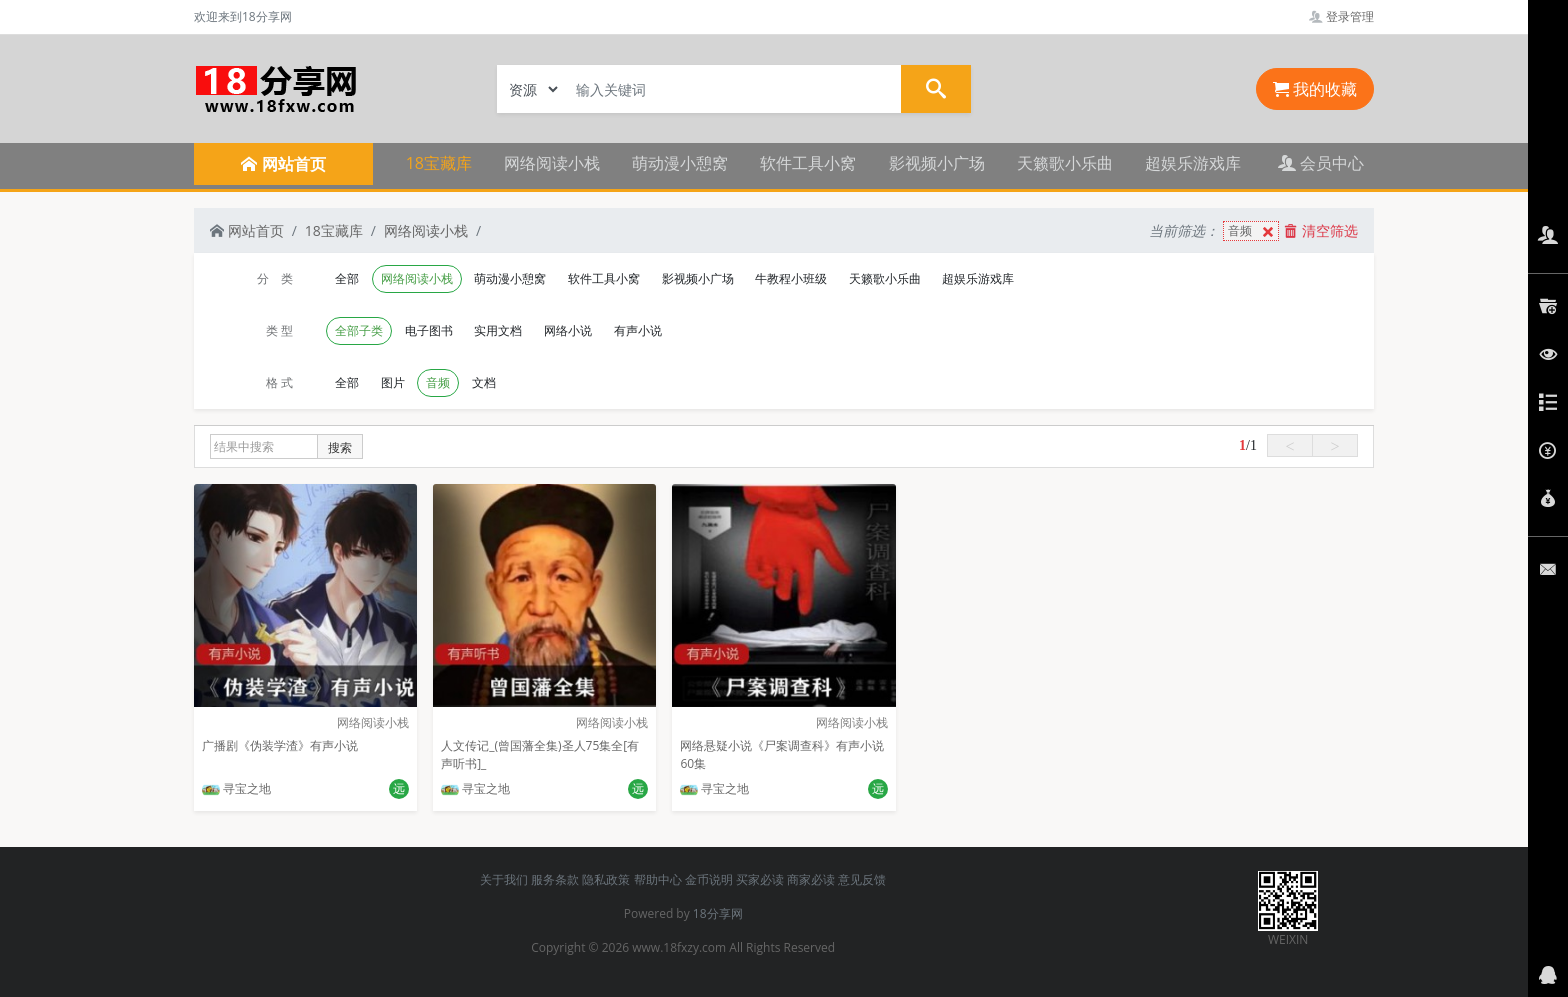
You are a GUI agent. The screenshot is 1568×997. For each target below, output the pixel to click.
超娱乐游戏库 (1193, 163)
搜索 (340, 447)
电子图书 (429, 330)
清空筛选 (1321, 230)
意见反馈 (862, 879)
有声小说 (638, 330)
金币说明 (709, 879)
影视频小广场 (937, 163)
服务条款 (555, 879)
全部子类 (359, 330)
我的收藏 (1315, 89)
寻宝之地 (236, 788)
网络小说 (568, 330)
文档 (484, 382)
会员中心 (1321, 163)
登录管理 (1341, 16)
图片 (393, 382)
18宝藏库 (439, 163)
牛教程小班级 (791, 278)
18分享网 (718, 913)
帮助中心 (658, 879)
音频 (1253, 231)
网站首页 (247, 230)
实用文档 (498, 330)
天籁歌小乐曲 (1065, 163)
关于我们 (504, 879)
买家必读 (760, 879)
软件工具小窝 (808, 163)
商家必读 (811, 879)
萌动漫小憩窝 (680, 163)
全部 (347, 278)
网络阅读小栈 (552, 163)
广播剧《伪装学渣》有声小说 (280, 745)
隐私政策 (606, 879)
